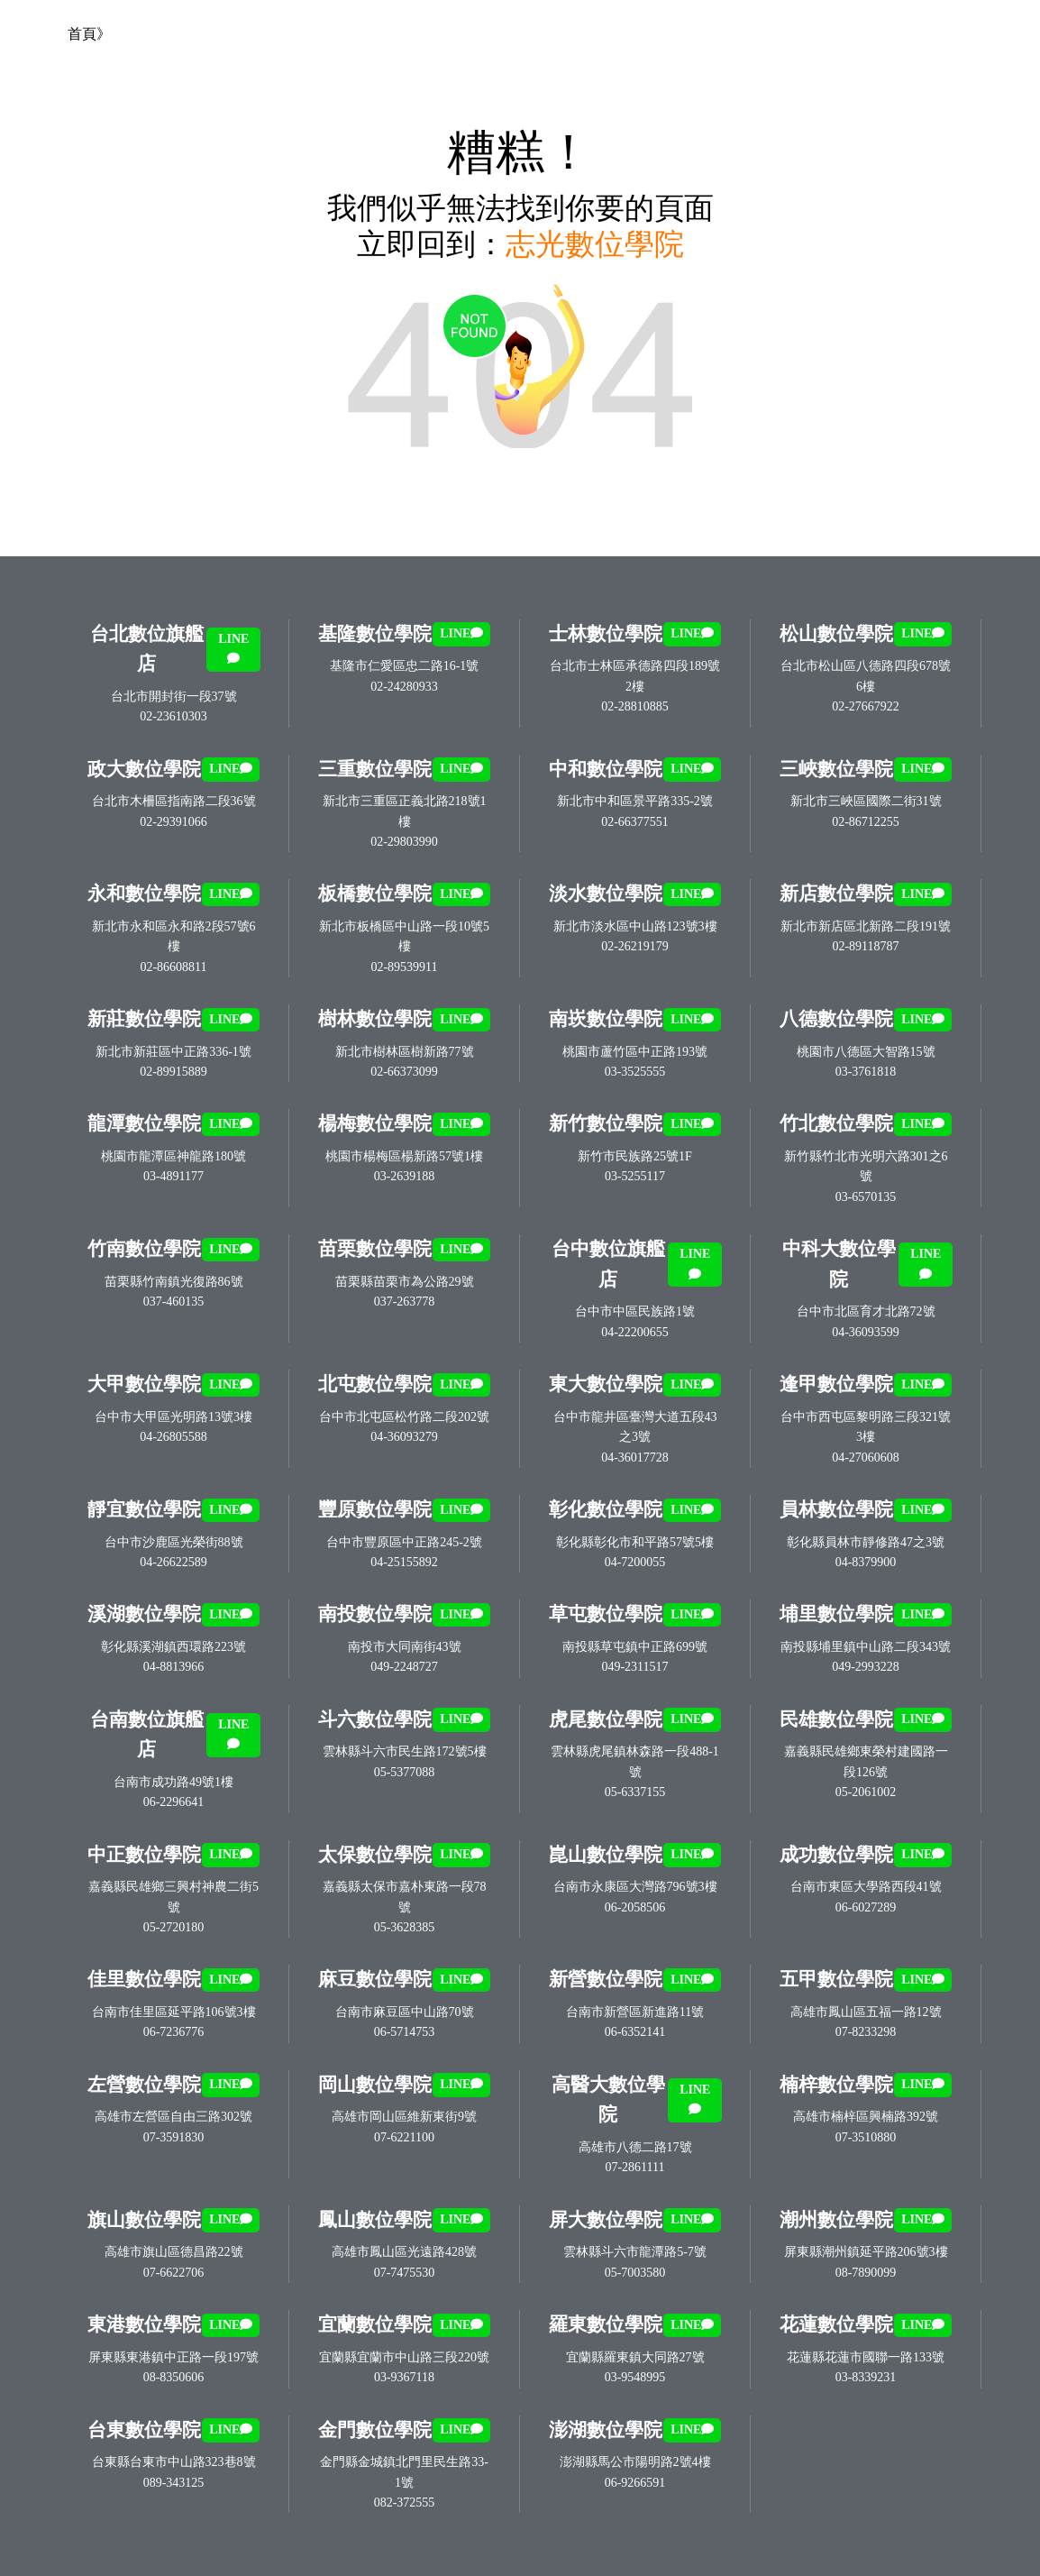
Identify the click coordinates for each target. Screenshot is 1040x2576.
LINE (233, 648)
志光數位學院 (595, 244)
